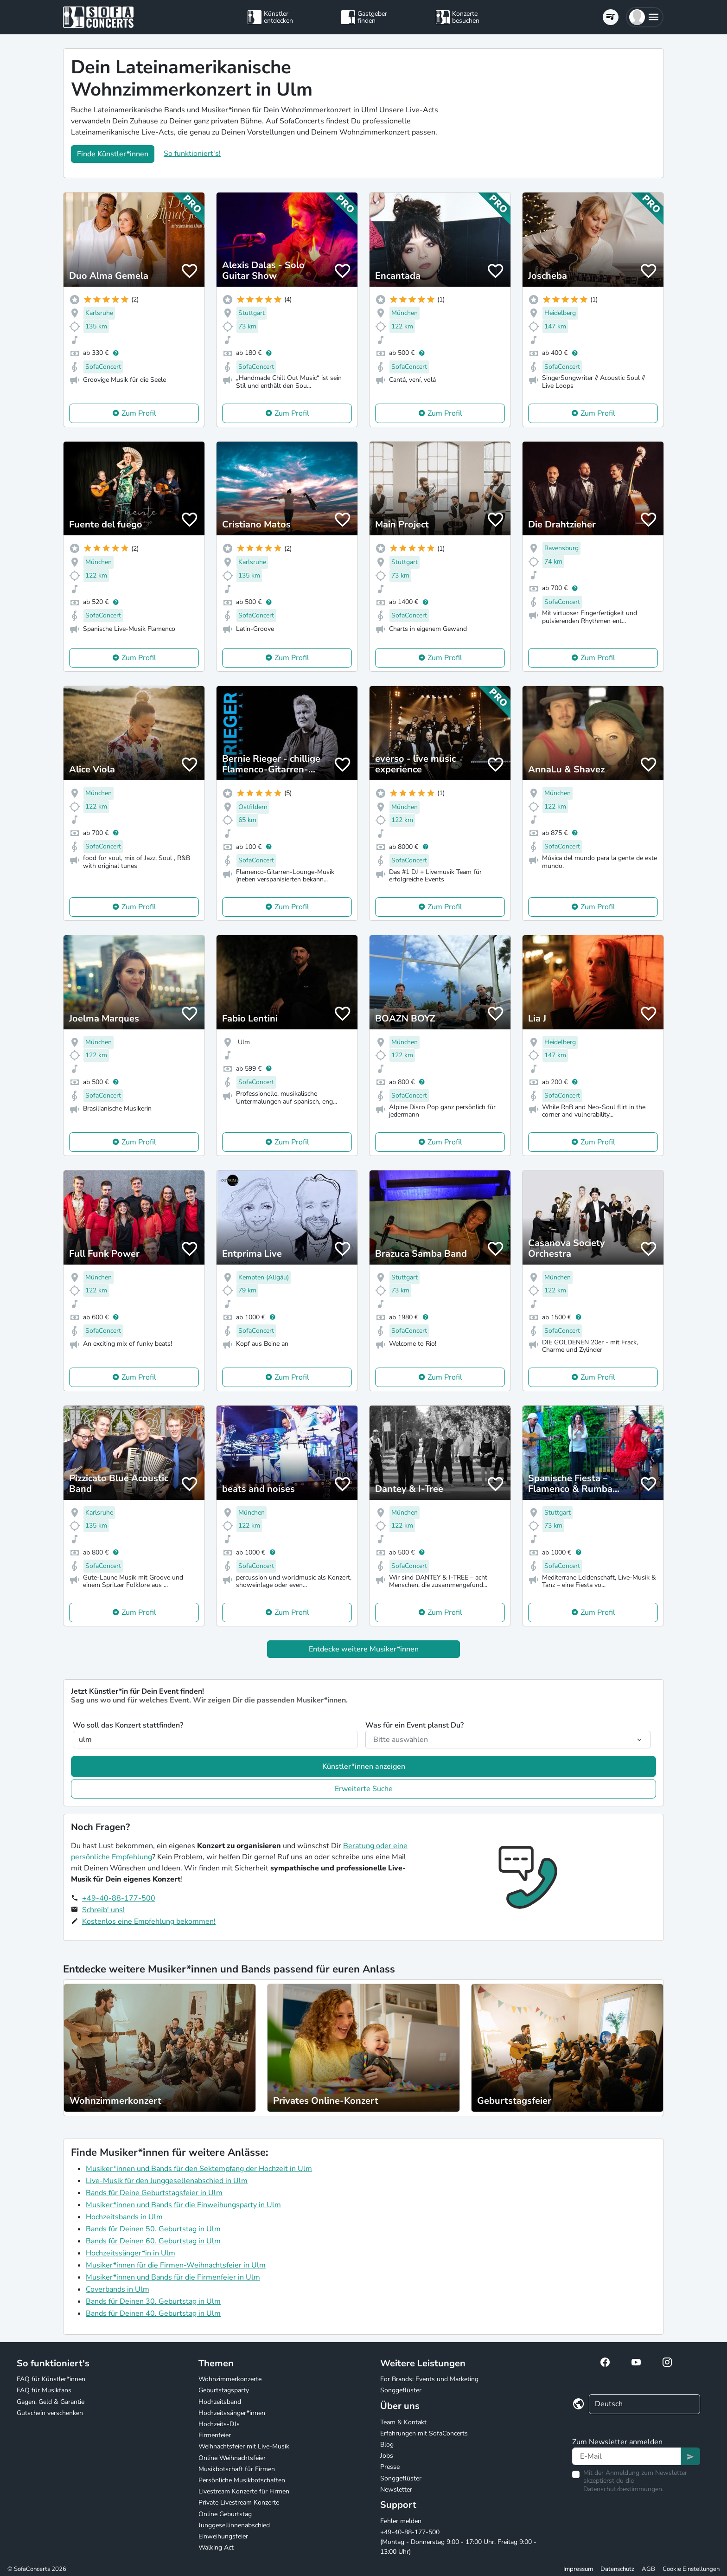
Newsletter (396, 2489)
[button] (644, 17)
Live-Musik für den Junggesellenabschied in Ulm (167, 2181)
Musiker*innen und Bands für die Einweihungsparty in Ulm (183, 2205)
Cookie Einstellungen (691, 2569)
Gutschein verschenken (50, 2413)
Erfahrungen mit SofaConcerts (424, 2433)
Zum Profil (138, 413)
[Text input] (626, 2456)
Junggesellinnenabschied (234, 2525)
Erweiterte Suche (364, 1789)
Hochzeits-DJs (219, 2424)
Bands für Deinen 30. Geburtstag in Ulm (153, 2301)
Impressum (578, 2569)
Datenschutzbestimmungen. (623, 2489)
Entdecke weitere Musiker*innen (364, 1649)
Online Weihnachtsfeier (232, 2458)
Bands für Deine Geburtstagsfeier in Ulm (154, 2193)
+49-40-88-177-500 (118, 1898)
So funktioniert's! (192, 153)
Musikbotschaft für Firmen (236, 2469)
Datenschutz (617, 2569)
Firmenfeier (214, 2435)
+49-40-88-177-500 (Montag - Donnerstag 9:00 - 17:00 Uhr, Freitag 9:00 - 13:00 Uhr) (458, 2542)
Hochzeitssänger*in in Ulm (130, 2253)
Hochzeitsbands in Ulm (124, 2217)
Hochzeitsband (219, 2401)
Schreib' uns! (103, 1910)
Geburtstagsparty (223, 2390)
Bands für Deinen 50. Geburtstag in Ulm (153, 2229)
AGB (648, 2569)
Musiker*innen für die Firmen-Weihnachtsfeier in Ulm (176, 2265)
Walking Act (216, 2547)
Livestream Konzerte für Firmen (243, 2491)
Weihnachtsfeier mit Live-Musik (243, 2446)
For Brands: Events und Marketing (429, 2379)
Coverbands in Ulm (117, 2289)
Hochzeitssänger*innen (231, 2413)
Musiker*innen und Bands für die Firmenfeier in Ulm (173, 2277)
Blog (387, 2444)
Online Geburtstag (225, 2514)
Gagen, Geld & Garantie (50, 2401)
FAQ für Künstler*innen (51, 2379)
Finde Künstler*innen (112, 154)
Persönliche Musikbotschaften (241, 2480)
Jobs (386, 2455)
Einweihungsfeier (223, 2536)
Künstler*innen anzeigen (363, 1766)
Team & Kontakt (403, 2422)
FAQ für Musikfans (44, 2390)
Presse (390, 2466)
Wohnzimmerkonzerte (229, 2379)
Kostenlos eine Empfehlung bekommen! (149, 1921)
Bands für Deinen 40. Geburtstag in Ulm (153, 2313)
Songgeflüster (400, 2390)
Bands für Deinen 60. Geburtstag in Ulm (153, 2241)
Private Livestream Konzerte (238, 2502)
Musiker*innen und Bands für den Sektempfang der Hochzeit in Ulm (199, 2169)
